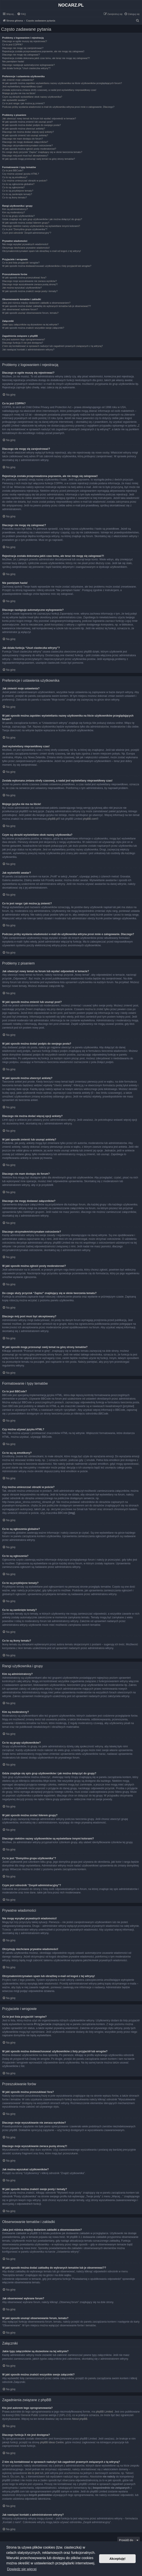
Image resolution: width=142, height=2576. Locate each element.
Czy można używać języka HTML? (20, 173)
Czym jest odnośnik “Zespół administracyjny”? (26, 232)
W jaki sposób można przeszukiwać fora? (24, 277)
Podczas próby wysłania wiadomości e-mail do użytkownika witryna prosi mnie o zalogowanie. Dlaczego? (58, 107)
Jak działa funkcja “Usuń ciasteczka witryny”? (26, 68)
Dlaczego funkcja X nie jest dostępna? (22, 342)
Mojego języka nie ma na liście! (18, 93)
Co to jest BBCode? (12, 170)
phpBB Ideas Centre (52, 2442)
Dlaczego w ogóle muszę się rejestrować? (24, 41)
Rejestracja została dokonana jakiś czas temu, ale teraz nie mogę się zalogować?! (46, 58)
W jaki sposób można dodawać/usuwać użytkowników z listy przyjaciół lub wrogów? (46, 266)
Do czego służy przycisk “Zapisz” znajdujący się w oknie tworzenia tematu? (42, 152)
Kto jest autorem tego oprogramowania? (23, 339)
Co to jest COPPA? (12, 44)
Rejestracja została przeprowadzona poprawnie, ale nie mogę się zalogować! (43, 51)
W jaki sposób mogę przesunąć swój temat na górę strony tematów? (38, 159)
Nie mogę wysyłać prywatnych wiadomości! (25, 244)
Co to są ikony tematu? (14, 197)
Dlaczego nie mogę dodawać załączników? (25, 142)
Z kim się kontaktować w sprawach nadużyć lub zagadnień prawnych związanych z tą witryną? (52, 346)
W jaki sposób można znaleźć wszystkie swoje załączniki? (33, 327)
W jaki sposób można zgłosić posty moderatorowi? (29, 148)
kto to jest (33, 2472)
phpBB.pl (52, 818)
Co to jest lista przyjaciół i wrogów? (21, 262)
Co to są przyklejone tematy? (17, 190)
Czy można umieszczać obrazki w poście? (24, 180)
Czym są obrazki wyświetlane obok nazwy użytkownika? (32, 96)
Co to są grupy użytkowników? (18, 216)
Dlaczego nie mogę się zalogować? (21, 54)
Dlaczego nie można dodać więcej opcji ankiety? (28, 132)
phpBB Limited (104, 2411)
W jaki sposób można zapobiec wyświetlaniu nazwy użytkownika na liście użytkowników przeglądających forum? (62, 83)
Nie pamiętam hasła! (13, 61)
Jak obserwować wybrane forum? (20, 309)
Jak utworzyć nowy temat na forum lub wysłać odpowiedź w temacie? (39, 118)
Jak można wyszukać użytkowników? (22, 287)
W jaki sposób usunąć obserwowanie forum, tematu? (30, 313)
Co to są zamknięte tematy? (17, 194)
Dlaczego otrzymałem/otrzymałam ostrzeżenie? (27, 145)
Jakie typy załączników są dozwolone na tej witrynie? (30, 324)
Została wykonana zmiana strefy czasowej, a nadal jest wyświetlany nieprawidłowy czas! (49, 90)
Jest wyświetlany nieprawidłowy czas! (22, 86)
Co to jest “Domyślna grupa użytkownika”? (24, 229)
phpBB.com (89, 818)
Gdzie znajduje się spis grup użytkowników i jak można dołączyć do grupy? (42, 219)
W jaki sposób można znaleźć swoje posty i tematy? (30, 291)
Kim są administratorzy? (15, 209)
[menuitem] (21, 14)
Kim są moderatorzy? (13, 212)
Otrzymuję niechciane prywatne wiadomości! (26, 247)
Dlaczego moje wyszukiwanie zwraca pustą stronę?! (30, 284)
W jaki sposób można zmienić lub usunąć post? (27, 121)
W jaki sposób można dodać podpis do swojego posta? (31, 125)
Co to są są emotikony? (14, 177)
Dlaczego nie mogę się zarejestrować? (22, 48)
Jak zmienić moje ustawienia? (18, 80)
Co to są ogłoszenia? (13, 187)
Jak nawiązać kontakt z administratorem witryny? (28, 349)
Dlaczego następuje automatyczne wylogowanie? (28, 65)
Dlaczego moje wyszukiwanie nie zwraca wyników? (29, 281)
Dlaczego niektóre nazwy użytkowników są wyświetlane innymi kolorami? (41, 226)
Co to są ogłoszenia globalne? (18, 184)
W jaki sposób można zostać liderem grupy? (25, 222)
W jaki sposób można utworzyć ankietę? (23, 128)
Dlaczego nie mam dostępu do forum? (22, 138)
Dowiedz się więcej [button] (22, 2569)
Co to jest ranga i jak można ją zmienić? (23, 103)
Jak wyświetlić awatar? (14, 100)
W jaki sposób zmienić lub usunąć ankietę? (25, 135)
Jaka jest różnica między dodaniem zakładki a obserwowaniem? (36, 302)
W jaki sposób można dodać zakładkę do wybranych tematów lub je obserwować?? (46, 306)
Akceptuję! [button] (117, 2558)
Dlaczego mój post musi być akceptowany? (25, 155)
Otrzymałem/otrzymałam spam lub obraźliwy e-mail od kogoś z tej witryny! (41, 251)
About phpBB (79, 2418)
